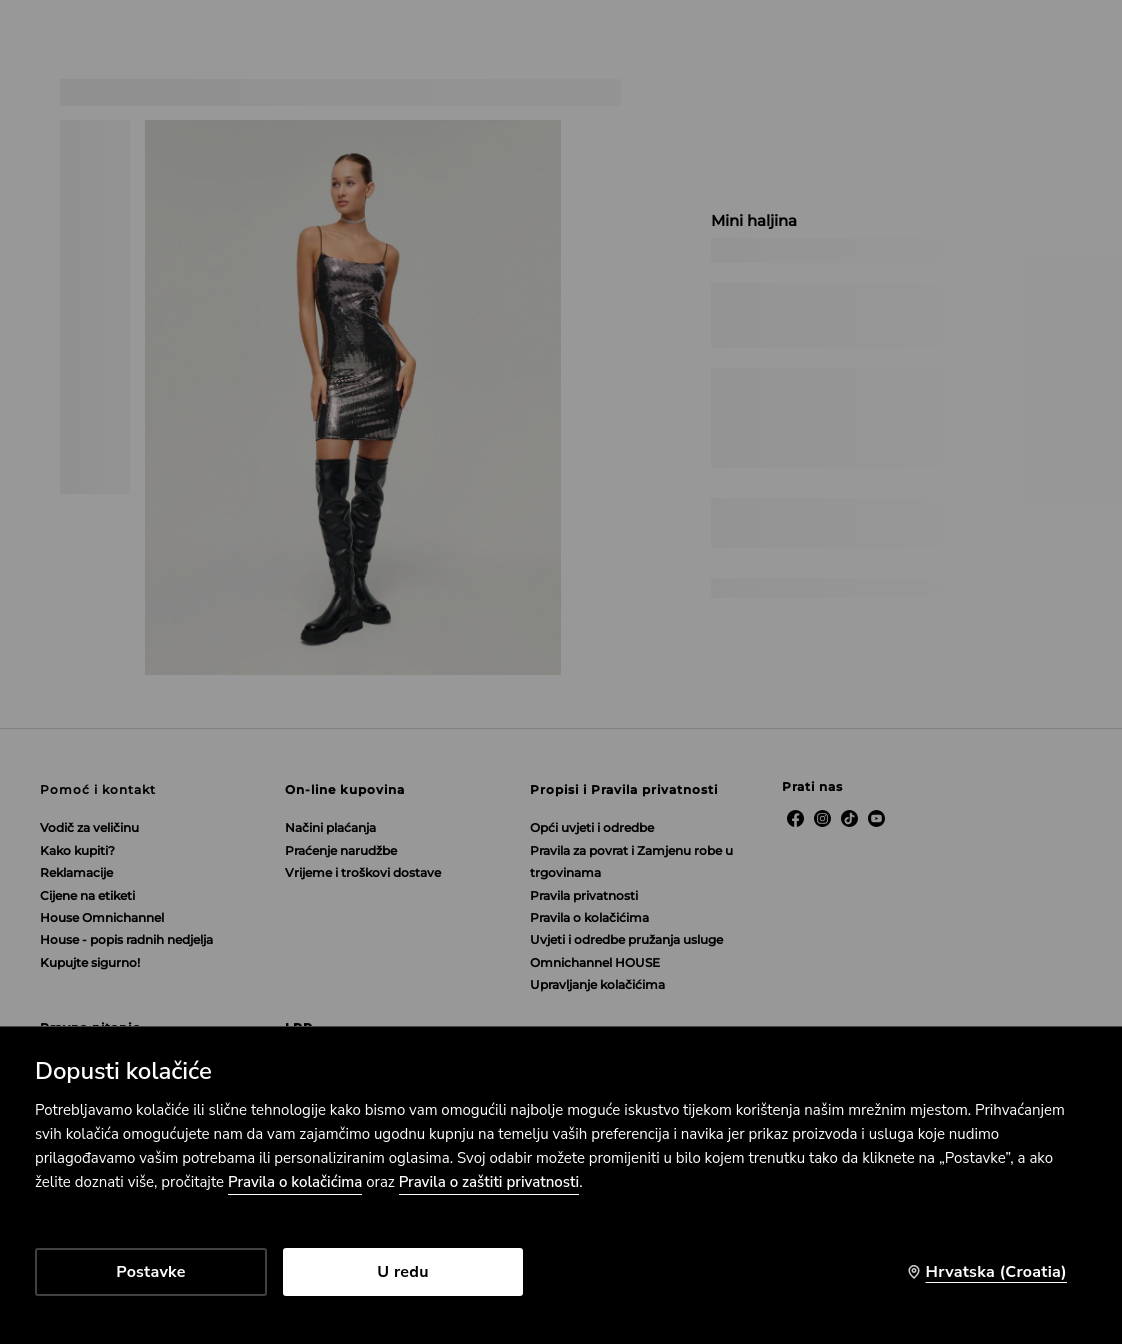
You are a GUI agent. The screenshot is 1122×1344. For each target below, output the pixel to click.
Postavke (150, 1272)
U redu (402, 1272)
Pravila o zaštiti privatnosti (489, 1182)
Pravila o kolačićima (295, 1182)
